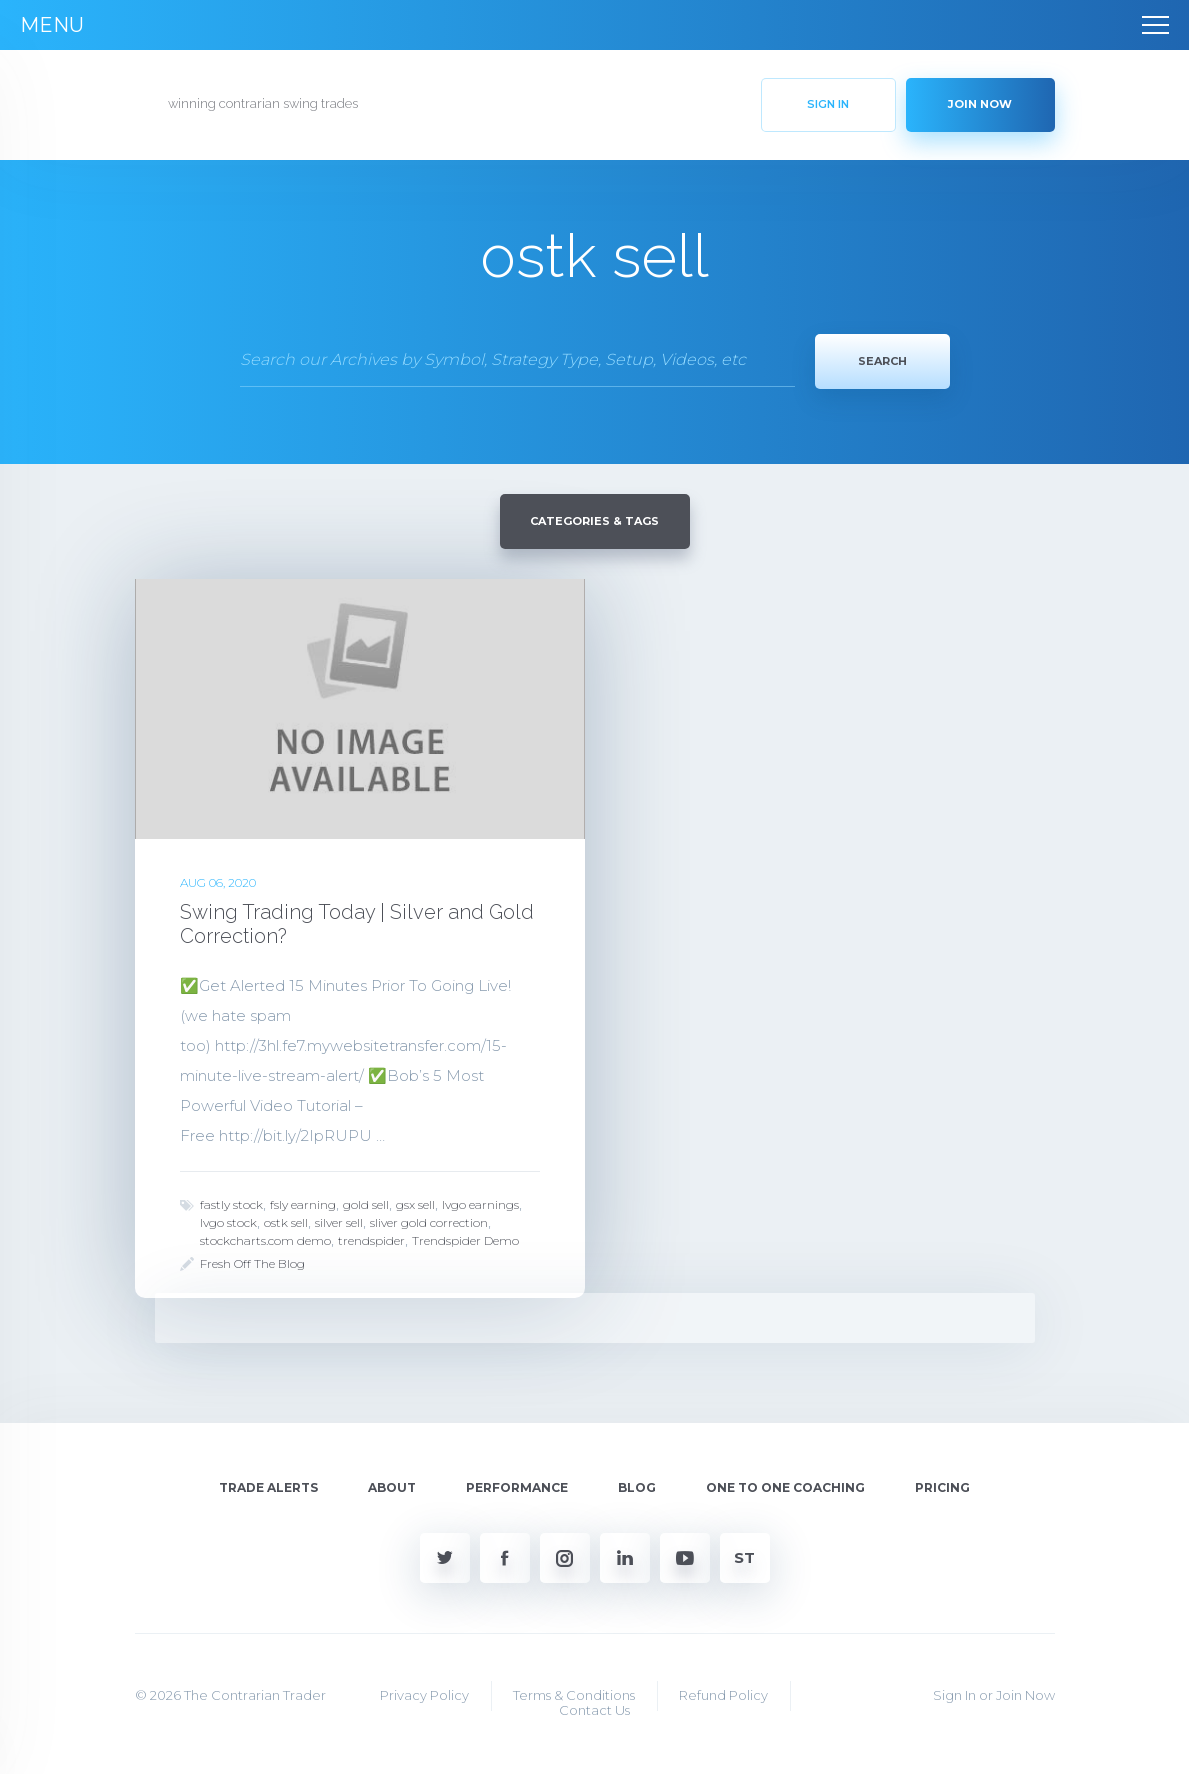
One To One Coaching (785, 1485)
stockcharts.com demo (265, 1238)
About (392, 1485)
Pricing (942, 1485)
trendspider (371, 1238)
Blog (637, 1485)
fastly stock (231, 1202)
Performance (517, 1485)
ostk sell (286, 1220)
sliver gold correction (429, 1220)
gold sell (366, 1202)
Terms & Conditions (574, 1693)
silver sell (339, 1220)
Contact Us (594, 1708)
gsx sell (415, 1202)
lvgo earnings (480, 1202)
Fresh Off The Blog (252, 1261)
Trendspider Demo (465, 1238)
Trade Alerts (268, 1485)
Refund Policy (723, 1693)
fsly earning (303, 1202)
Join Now (1025, 1693)
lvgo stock (228, 1220)
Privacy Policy (424, 1693)
